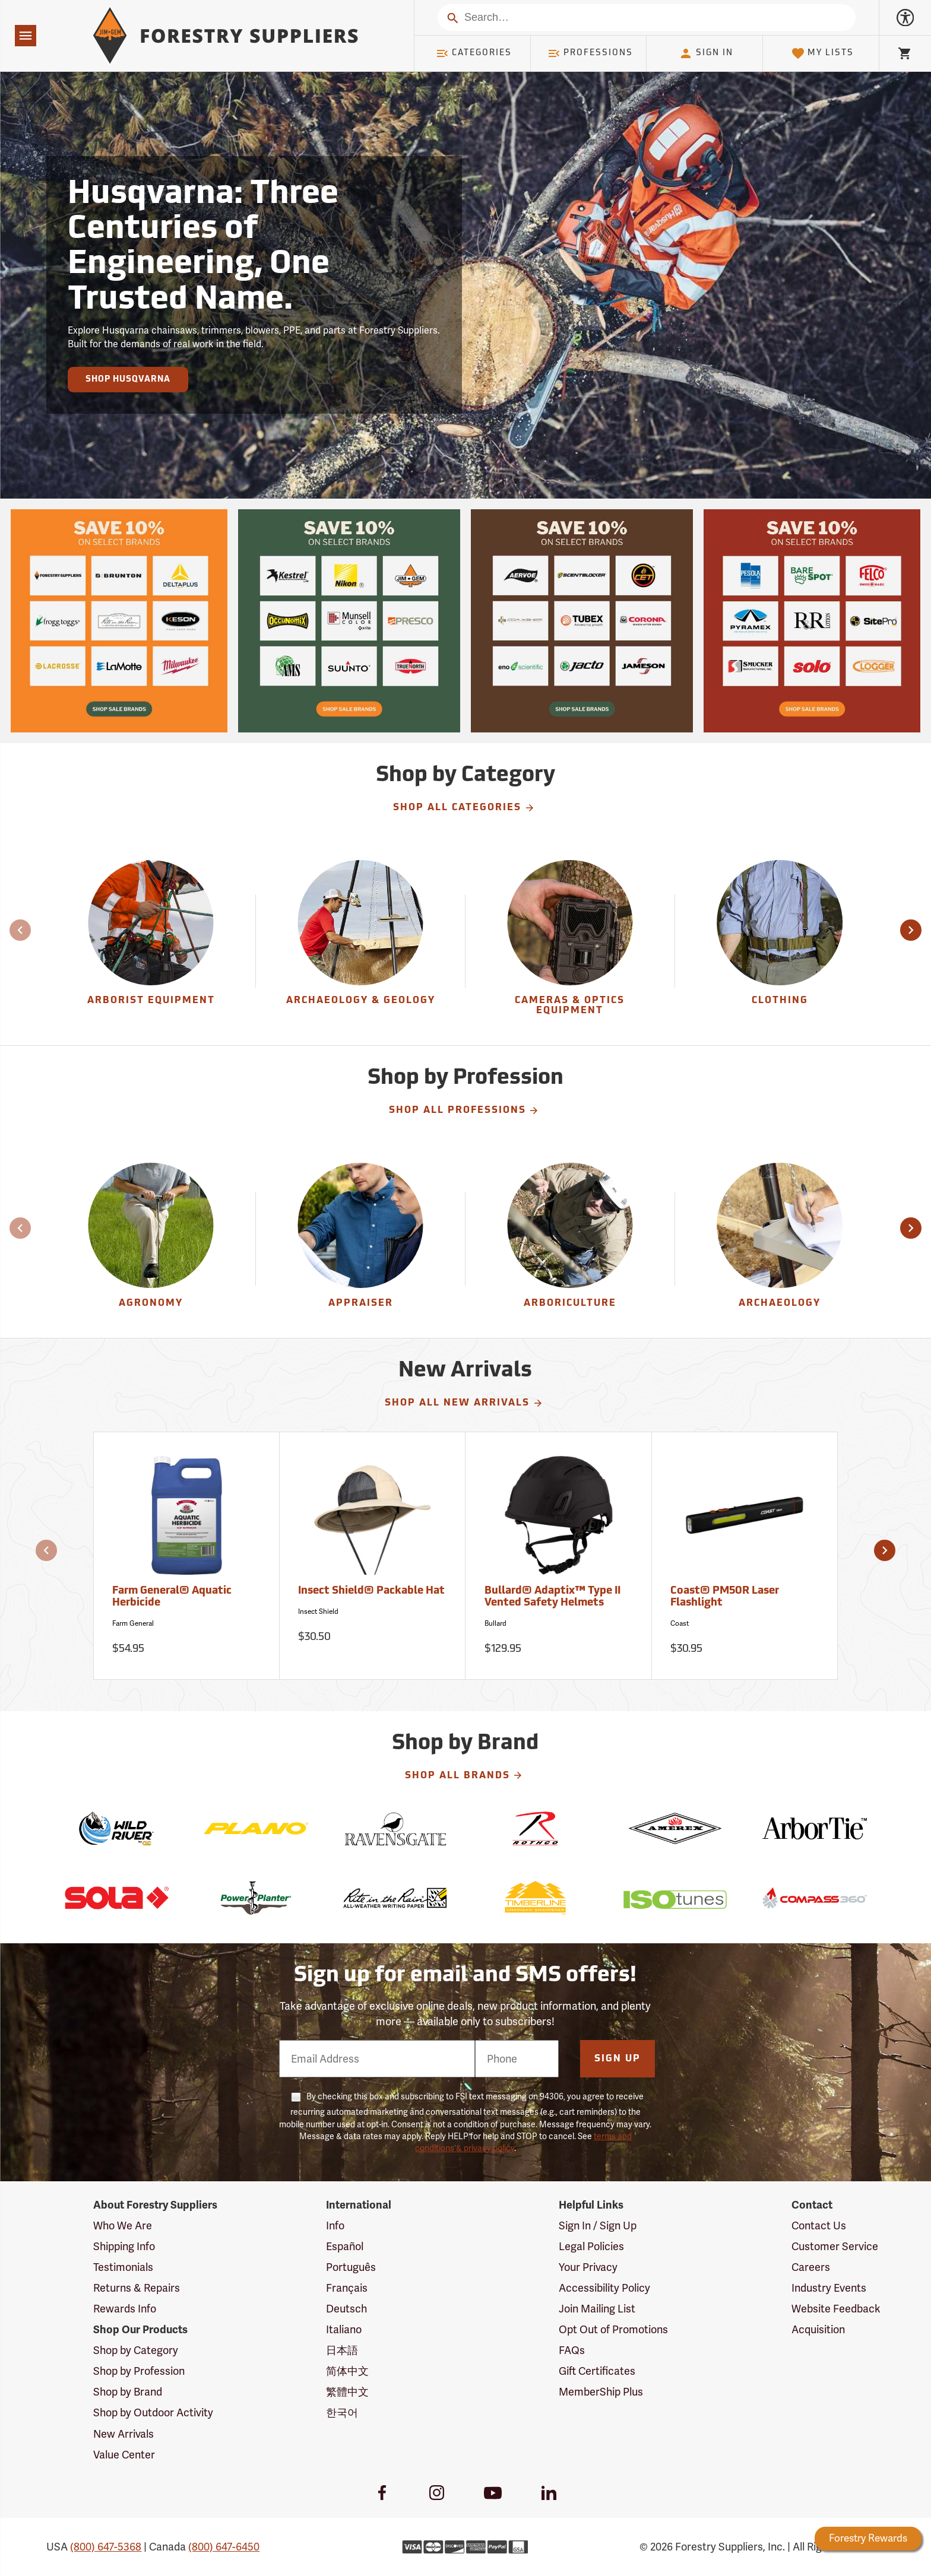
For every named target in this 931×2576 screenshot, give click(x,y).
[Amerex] (675, 1828)
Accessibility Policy (604, 2288)
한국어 (342, 2412)
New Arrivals (123, 2434)
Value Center (124, 2454)
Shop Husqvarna (128, 379)
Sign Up (617, 2059)
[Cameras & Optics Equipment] (570, 940)
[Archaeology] (780, 1239)
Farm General (133, 1623)
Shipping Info (124, 2246)
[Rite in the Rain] (396, 1898)
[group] (151, 940)
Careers (810, 2267)
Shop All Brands (464, 1775)
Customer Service (834, 2246)
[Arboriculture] (570, 1239)
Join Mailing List (597, 2308)
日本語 (342, 2350)
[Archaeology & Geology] (360, 940)
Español (344, 2246)
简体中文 (347, 2371)
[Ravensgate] (396, 1828)
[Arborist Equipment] (150, 940)
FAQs (572, 2350)
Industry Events (828, 2288)
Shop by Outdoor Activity (153, 2412)
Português (351, 2267)
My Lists (822, 53)
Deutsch (346, 2308)
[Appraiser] (360, 1239)
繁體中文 (347, 2392)
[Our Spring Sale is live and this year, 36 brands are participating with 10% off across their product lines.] (119, 620)
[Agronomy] (150, 1239)
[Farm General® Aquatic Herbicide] (187, 1555)
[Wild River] (116, 1828)
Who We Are (122, 2225)
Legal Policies (591, 2246)
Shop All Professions (464, 1110)
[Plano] (256, 1828)
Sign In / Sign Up (597, 2225)
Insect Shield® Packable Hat (371, 1591)
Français (347, 2288)
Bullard (495, 1623)
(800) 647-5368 (105, 2546)
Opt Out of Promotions (613, 2329)
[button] (911, 930)
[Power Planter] (256, 1898)
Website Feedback (836, 2308)
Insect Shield (318, 1611)
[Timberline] (535, 1898)
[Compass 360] (814, 1898)
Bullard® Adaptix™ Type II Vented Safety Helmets (552, 1597)
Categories (473, 53)
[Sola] (116, 1898)
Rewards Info (124, 2308)
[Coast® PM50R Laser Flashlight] (745, 1555)
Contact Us (818, 2225)
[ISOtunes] (675, 1898)
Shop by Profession (139, 2371)
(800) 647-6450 (223, 2546)
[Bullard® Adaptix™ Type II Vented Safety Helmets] (558, 1555)
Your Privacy (588, 2267)
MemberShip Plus (601, 2392)
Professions (590, 53)
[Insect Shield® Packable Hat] (373, 1555)
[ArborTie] (814, 1828)
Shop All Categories (464, 807)
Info (335, 2225)
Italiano (344, 2329)
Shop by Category (135, 2350)
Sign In (706, 53)
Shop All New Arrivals (464, 1403)
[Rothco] (535, 1828)
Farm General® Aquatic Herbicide (172, 1597)
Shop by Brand (127, 2392)
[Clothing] (780, 940)
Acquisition (818, 2329)
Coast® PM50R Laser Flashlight (724, 1597)
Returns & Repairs (136, 2288)
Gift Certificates (597, 2371)
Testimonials (123, 2267)
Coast (679, 1623)
